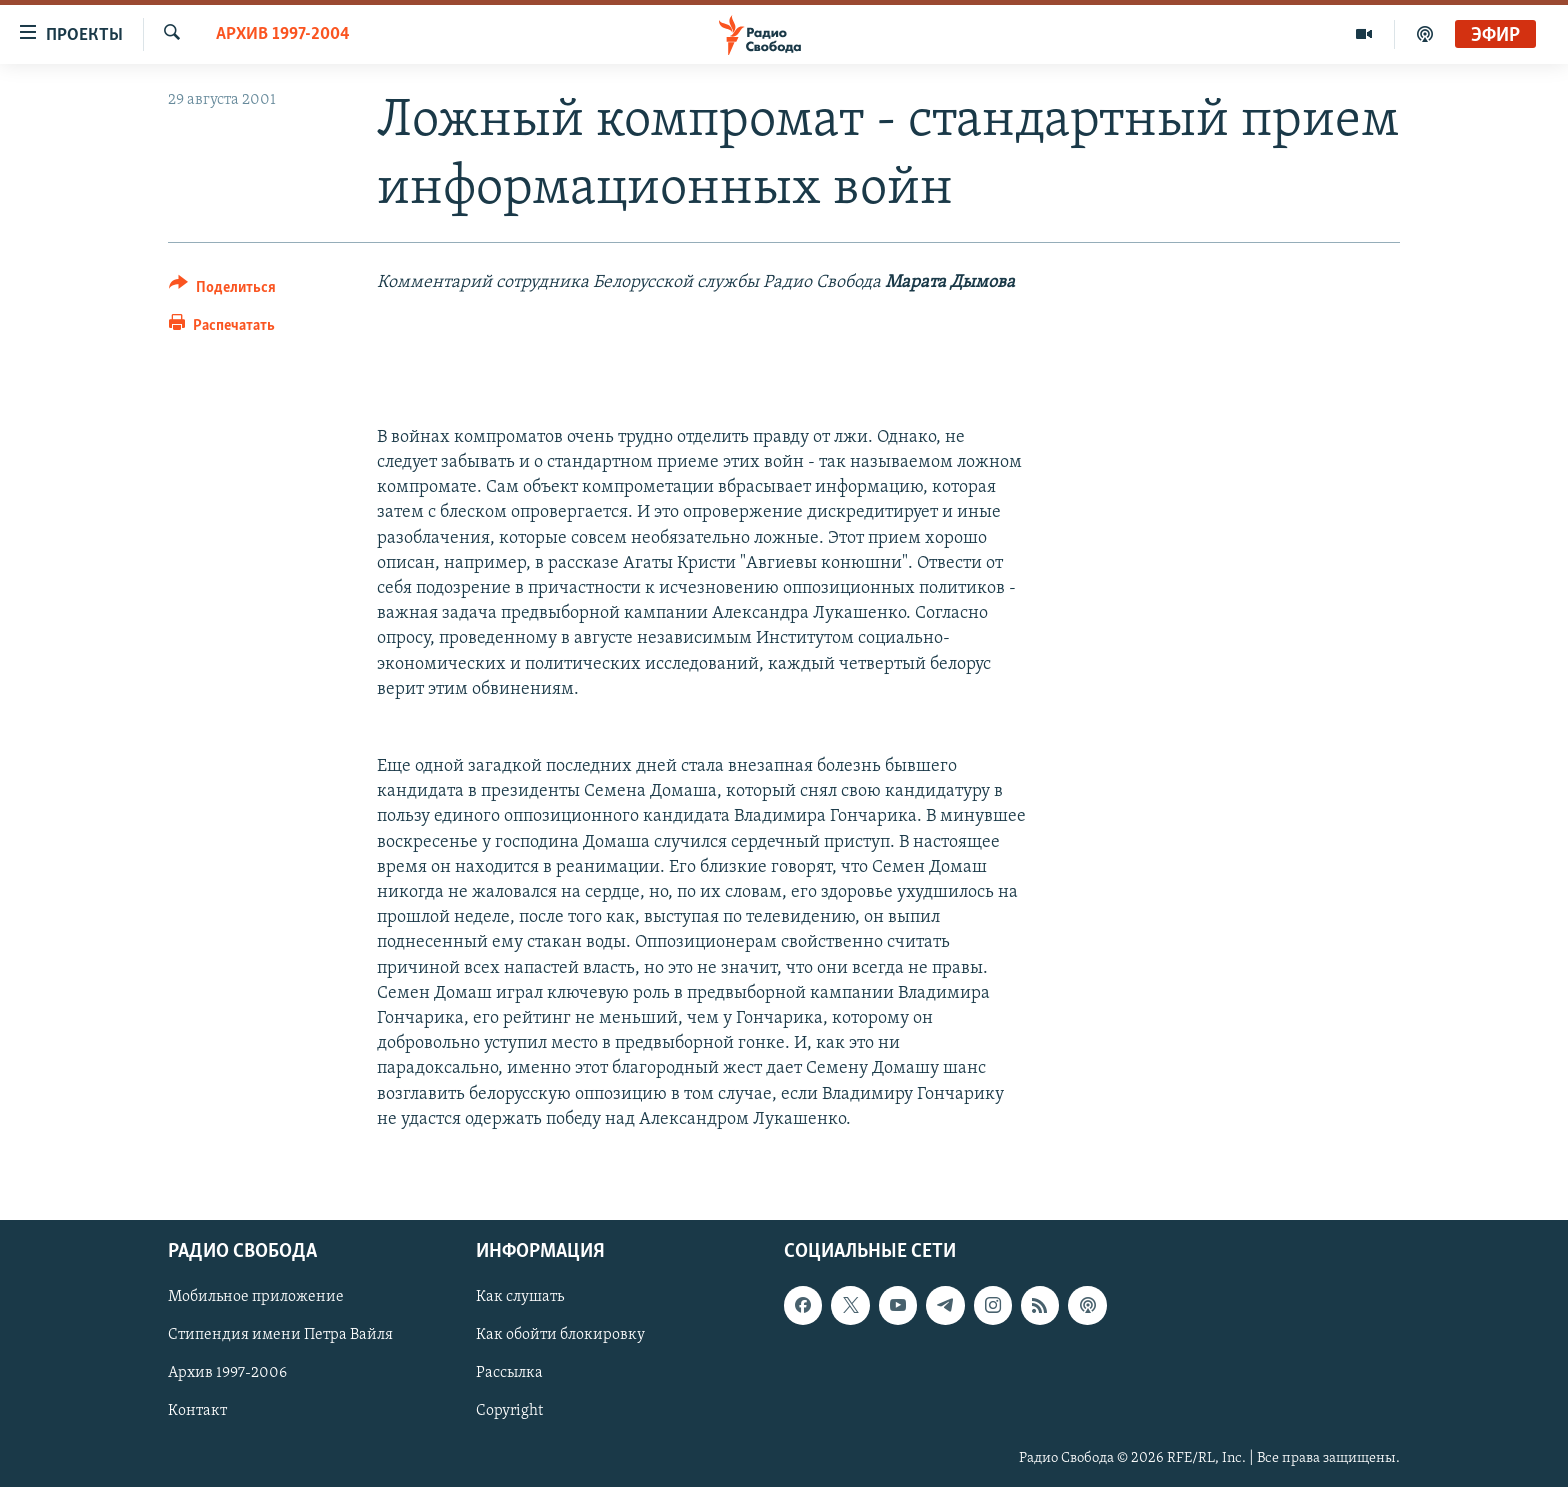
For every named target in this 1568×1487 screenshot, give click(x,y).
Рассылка (509, 1373)
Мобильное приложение (256, 1297)
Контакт (197, 1411)
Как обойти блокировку (560, 1335)
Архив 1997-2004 (283, 34)
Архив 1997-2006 (227, 1373)
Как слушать (520, 1297)
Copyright (509, 1411)
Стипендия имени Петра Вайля (280, 1335)
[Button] (222, 290)
